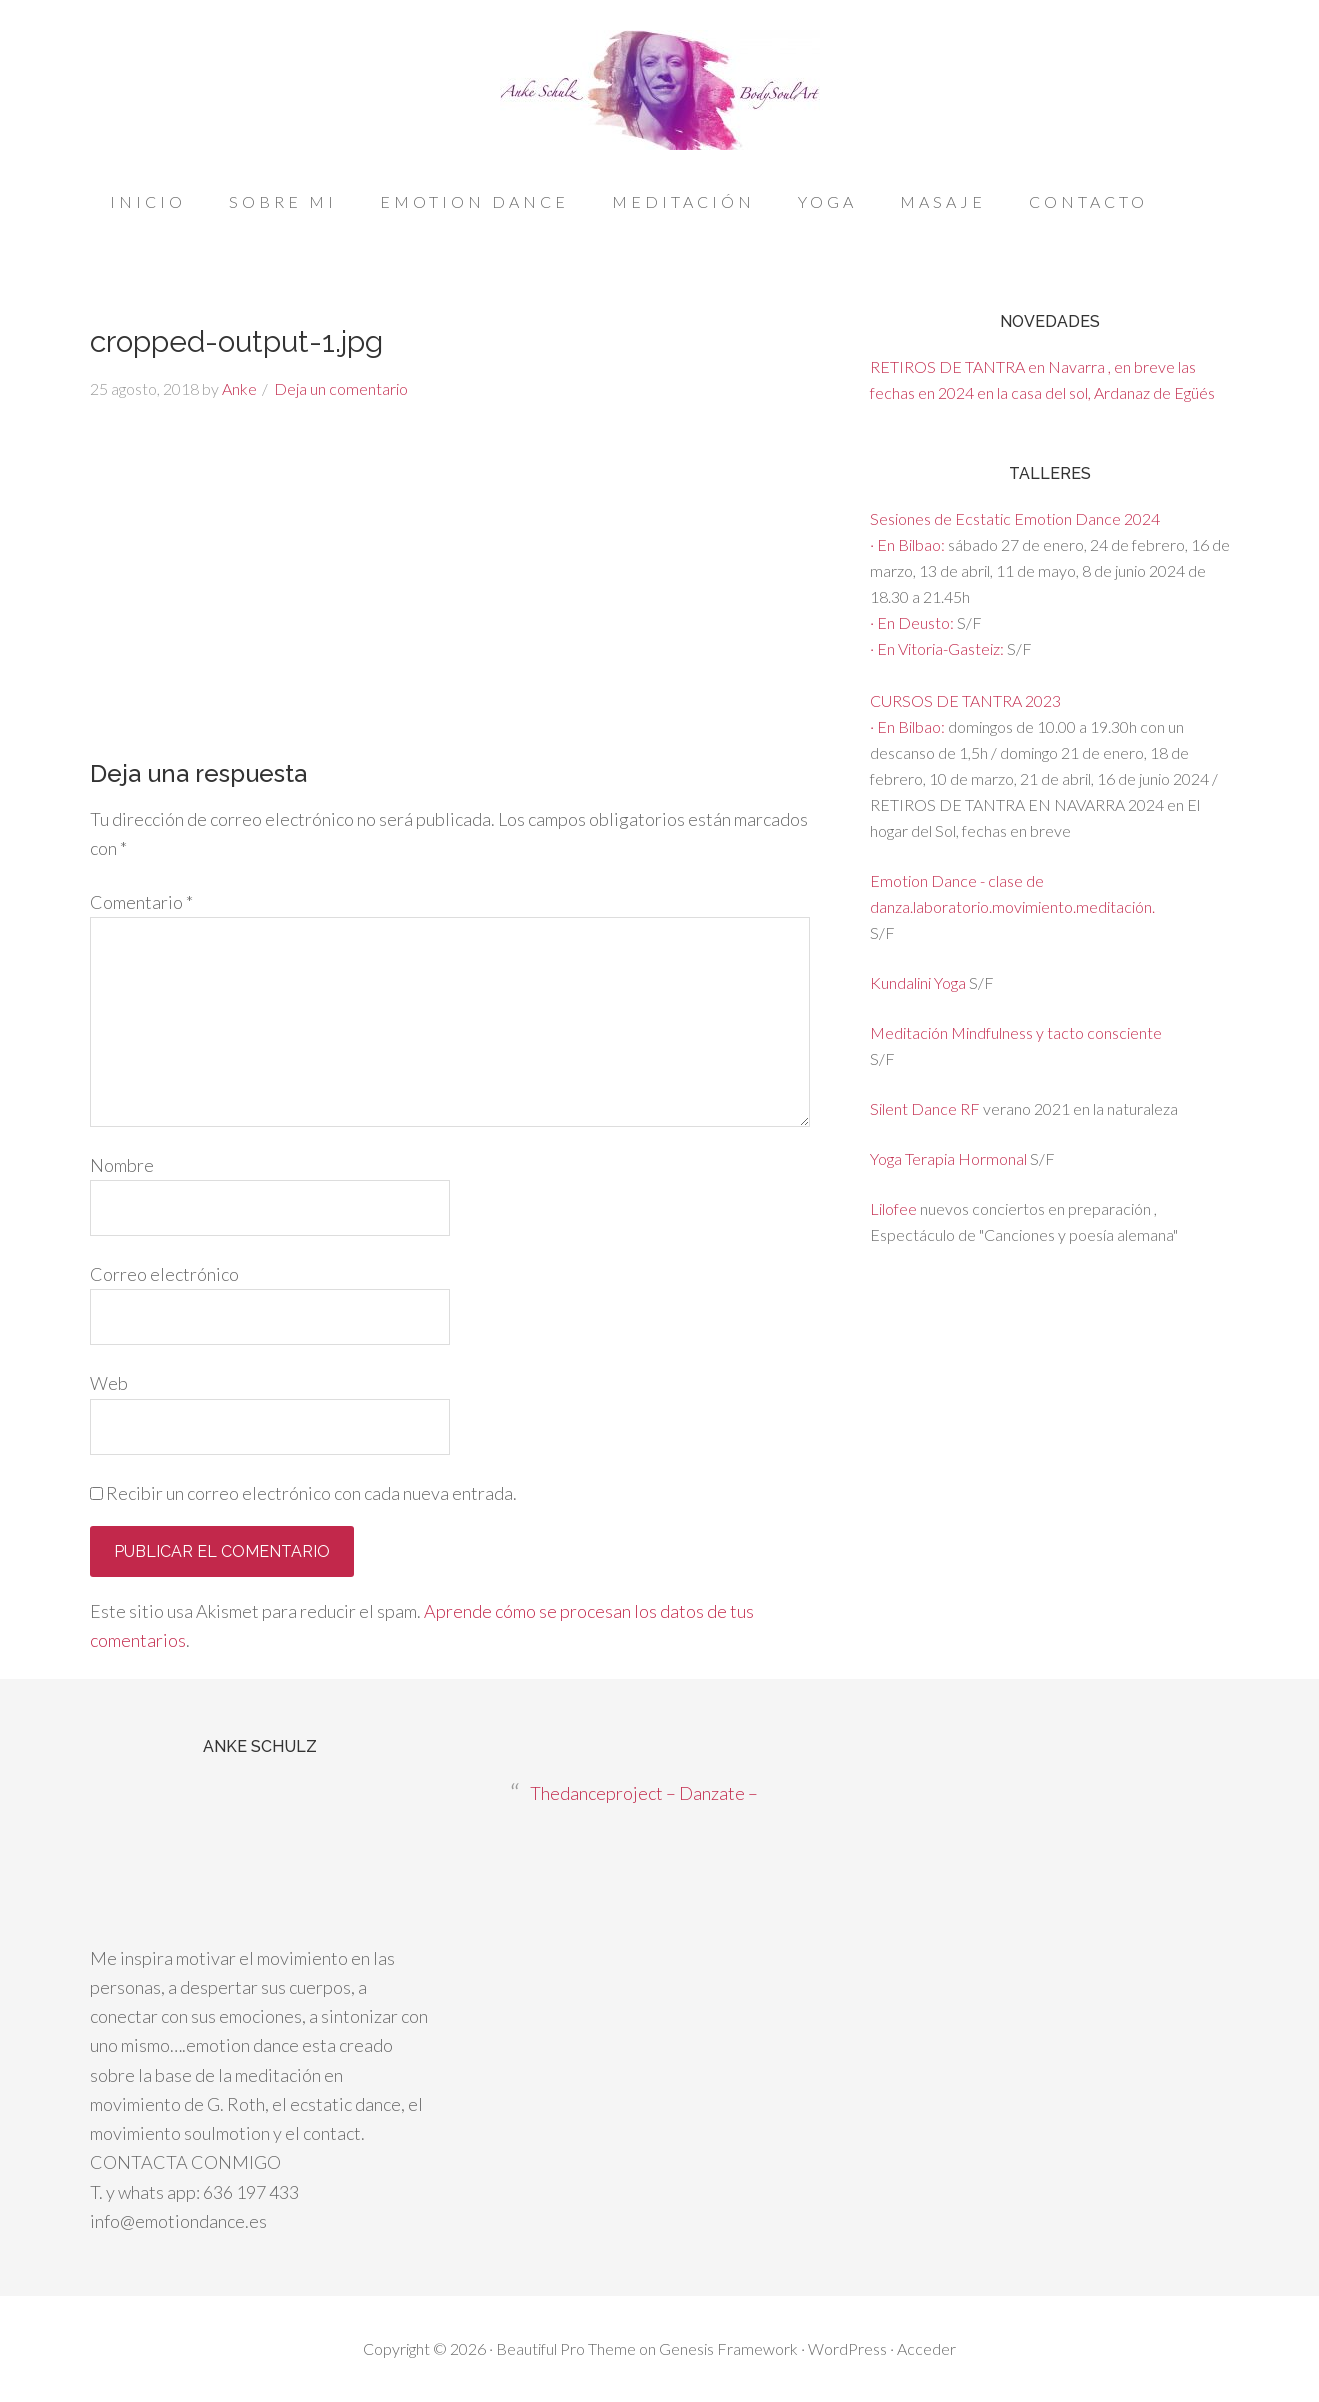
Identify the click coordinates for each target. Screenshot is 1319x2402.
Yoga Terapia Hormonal (948, 1158)
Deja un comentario (341, 388)
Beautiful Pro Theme (566, 2348)
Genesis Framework (728, 2348)
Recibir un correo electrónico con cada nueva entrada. (311, 1493)
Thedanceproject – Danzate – (644, 1793)
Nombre (122, 1165)
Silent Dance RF (925, 1108)
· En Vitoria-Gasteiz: (938, 648)
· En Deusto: (913, 622)
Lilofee (893, 1208)
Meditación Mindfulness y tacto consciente (1016, 1032)
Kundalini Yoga (919, 982)
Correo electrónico (164, 1274)
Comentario (141, 902)
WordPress (847, 2348)
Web (109, 1383)
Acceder (926, 2348)
